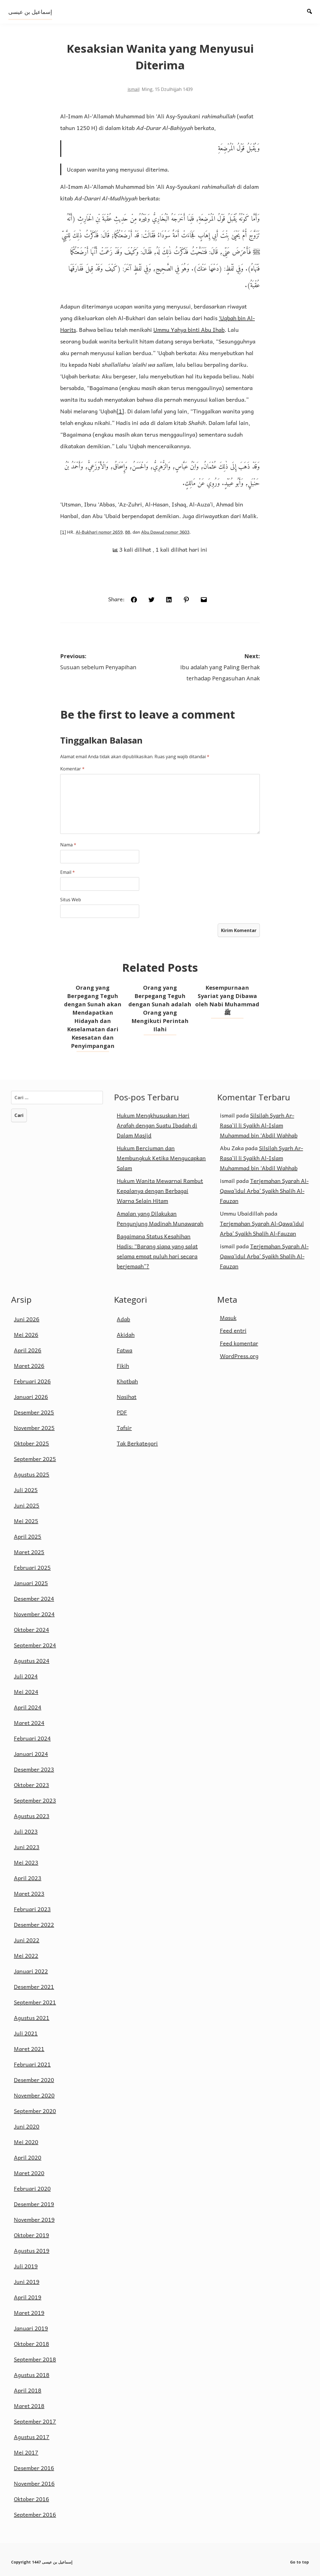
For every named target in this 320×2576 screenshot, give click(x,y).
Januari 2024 (31, 1753)
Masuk (228, 1317)
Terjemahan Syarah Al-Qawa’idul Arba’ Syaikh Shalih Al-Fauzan (264, 1190)
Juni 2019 (26, 2281)
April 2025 (27, 1536)
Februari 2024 (32, 1738)
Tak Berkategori (137, 1443)
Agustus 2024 (31, 1660)
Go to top (299, 2562)
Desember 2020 (34, 2079)
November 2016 (34, 2483)
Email (67, 872)
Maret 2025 (29, 1551)
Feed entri (233, 1330)
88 (127, 531)
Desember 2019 (34, 2204)
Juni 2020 (26, 2126)
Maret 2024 (29, 1722)
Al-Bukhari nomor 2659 (99, 531)
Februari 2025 (32, 1567)
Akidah (125, 1334)
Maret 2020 (29, 2172)
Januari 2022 (31, 1971)
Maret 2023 (29, 1893)
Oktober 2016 (31, 2498)
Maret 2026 (29, 1365)
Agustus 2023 (31, 1815)
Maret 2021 (29, 2048)
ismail (133, 89)
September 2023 (35, 1800)
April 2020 (27, 2157)
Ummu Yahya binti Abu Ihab (189, 329)
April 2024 (27, 1707)
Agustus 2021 (31, 2017)
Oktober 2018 (31, 2343)
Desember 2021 (34, 1986)
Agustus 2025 (31, 1474)
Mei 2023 (26, 1862)
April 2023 (27, 1878)
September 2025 (35, 1458)
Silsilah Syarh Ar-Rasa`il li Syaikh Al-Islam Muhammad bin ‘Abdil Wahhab (259, 1125)
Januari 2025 (31, 1583)
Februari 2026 (32, 1381)
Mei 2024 (26, 1691)
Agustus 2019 (31, 2250)
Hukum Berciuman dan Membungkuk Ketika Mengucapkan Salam (161, 1158)
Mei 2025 (26, 1520)
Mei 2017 (26, 2452)
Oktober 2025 (31, 1443)
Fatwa (124, 1350)
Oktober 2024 (31, 1629)
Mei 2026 (26, 1334)
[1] (120, 411)
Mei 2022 (26, 1955)
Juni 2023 (26, 1846)
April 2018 (27, 2390)
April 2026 (27, 1350)
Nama (68, 845)
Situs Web (70, 900)
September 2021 (35, 2002)
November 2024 (34, 1614)
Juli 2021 (26, 2033)
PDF (122, 1412)
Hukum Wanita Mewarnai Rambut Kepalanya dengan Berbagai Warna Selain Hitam (160, 1190)
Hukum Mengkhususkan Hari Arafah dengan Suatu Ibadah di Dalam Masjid (157, 1125)
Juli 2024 (26, 1676)
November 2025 (34, 1427)
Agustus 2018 (31, 2374)
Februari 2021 (32, 2064)
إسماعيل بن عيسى (30, 12)
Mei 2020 (26, 2141)
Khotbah (127, 1381)
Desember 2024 (34, 1598)
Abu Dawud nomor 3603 (165, 531)
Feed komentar (239, 1343)
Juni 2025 (26, 1505)
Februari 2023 (32, 1909)
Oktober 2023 (31, 1784)
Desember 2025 (34, 1412)
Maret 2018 (29, 2405)
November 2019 (34, 2219)
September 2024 (35, 1645)
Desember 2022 (34, 1924)
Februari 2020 (32, 2188)
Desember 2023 (34, 1769)
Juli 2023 (26, 1831)
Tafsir (124, 1427)
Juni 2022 (26, 1940)
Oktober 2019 (31, 2235)
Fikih (123, 1365)
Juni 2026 (26, 1319)
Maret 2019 (29, 2312)
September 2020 (35, 2110)
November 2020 (34, 2095)
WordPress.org (239, 1355)
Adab (123, 1319)
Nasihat (126, 1396)
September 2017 (35, 2421)
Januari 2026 (31, 1396)
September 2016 (35, 2514)
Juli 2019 (26, 2266)
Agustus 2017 (31, 2436)
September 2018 (35, 2359)
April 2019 (27, 2297)
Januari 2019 (31, 2328)
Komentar (72, 769)
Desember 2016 (34, 2467)
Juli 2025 (26, 1489)
